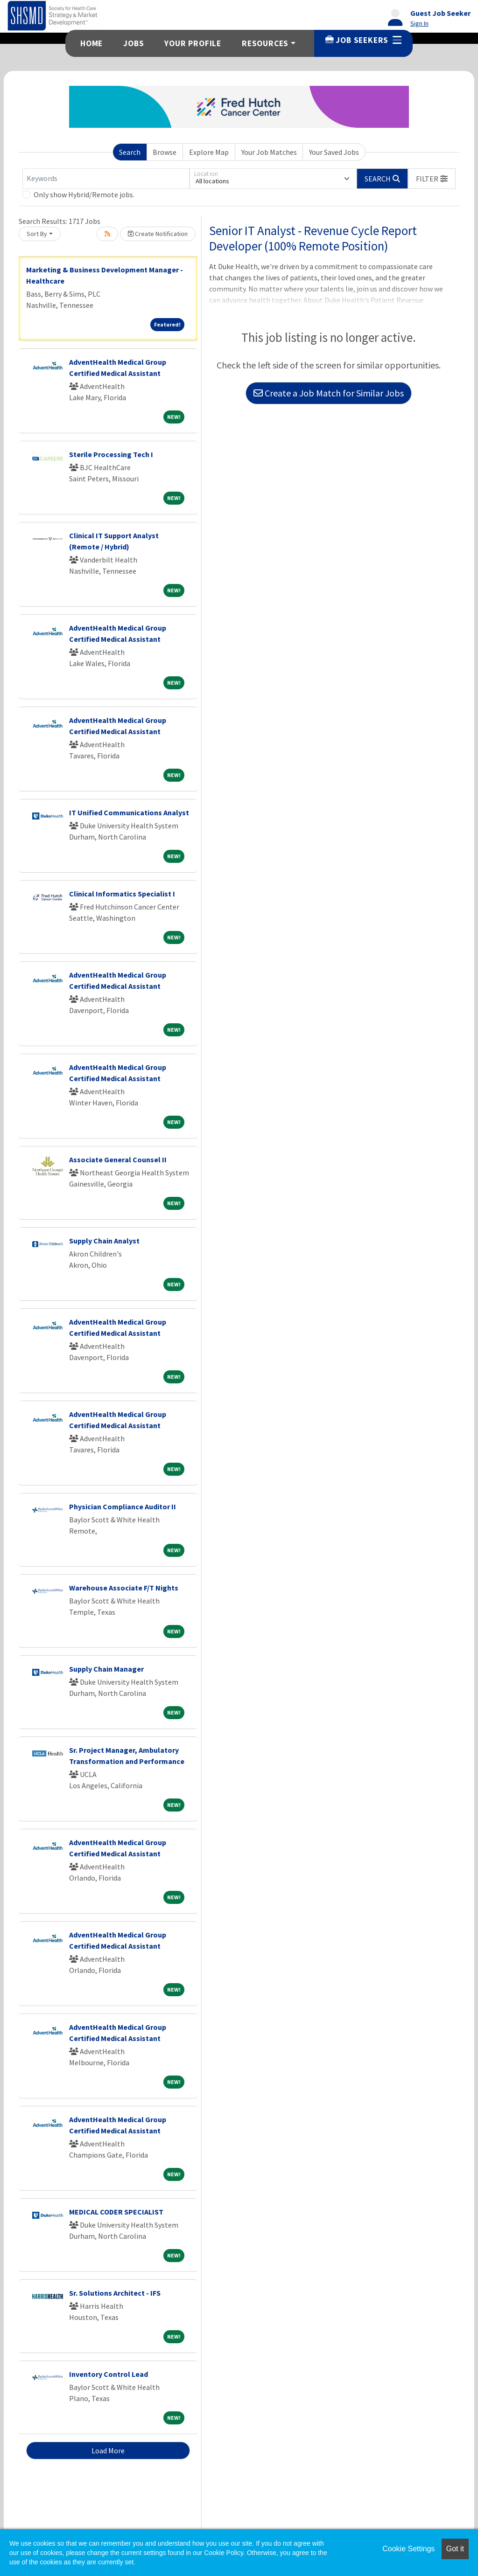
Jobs (133, 43)
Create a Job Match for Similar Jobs (328, 393)
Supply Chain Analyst (104, 1240)
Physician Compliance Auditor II (122, 1506)
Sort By (37, 233)
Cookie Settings (408, 2549)
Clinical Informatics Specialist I (122, 893)
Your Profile (192, 43)
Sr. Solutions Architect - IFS (115, 2293)
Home (91, 43)
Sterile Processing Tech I (111, 454)
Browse (164, 152)
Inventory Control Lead (108, 2374)
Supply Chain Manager (106, 1668)
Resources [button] (265, 43)
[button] (432, 178)
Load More (108, 2450)
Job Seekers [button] (363, 40)
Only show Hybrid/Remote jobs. (84, 194)
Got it (455, 2549)
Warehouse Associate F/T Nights (123, 1587)
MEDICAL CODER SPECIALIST (116, 2211)
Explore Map (209, 152)
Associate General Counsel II (118, 1159)
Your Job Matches (269, 152)
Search (130, 152)
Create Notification (158, 233)
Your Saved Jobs (334, 152)
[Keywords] (106, 178)
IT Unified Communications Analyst (129, 812)
